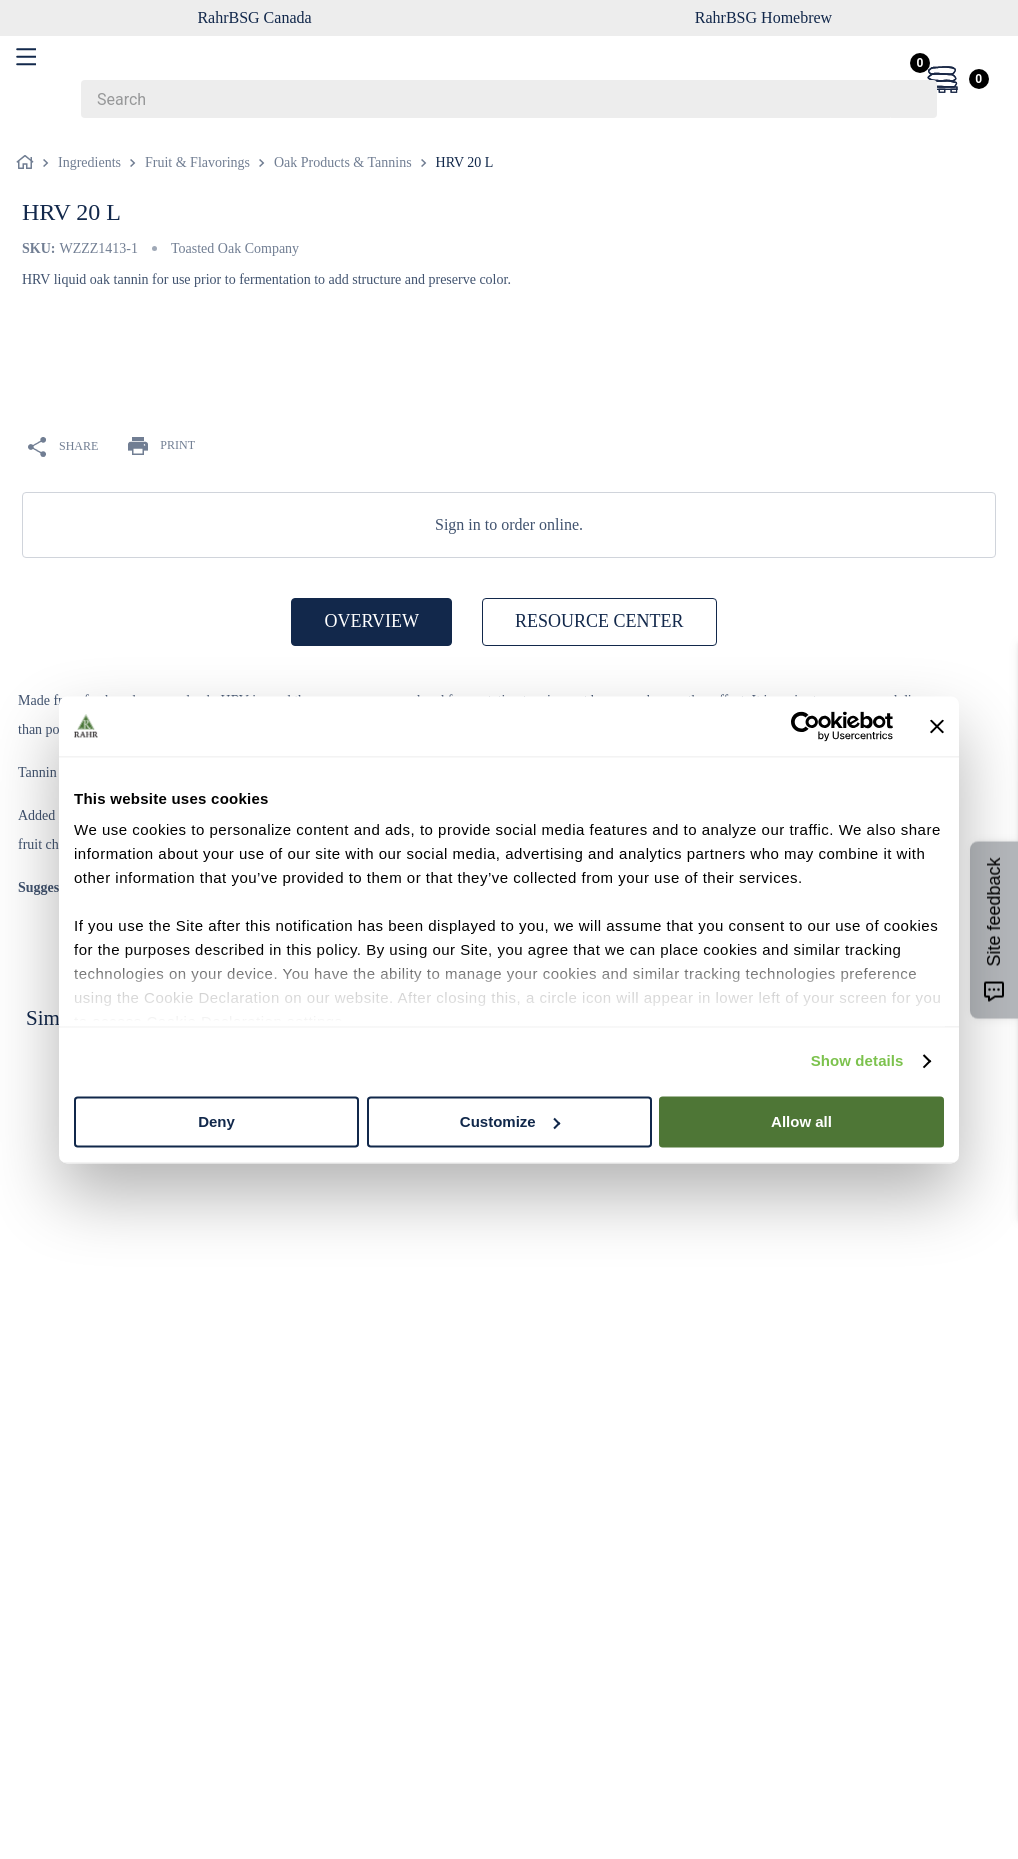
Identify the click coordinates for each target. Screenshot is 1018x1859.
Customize (510, 1121)
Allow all (801, 1121)
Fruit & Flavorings (197, 162)
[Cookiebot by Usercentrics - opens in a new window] (805, 726)
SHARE (63, 447)
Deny (216, 1121)
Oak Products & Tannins (343, 162)
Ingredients (89, 162)
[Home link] (29, 163)
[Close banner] (937, 726)
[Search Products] (912, 99)
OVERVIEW (371, 621)
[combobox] (509, 99)
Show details (857, 1060)
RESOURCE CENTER (599, 621)
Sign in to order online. (509, 524)
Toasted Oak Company (235, 248)
